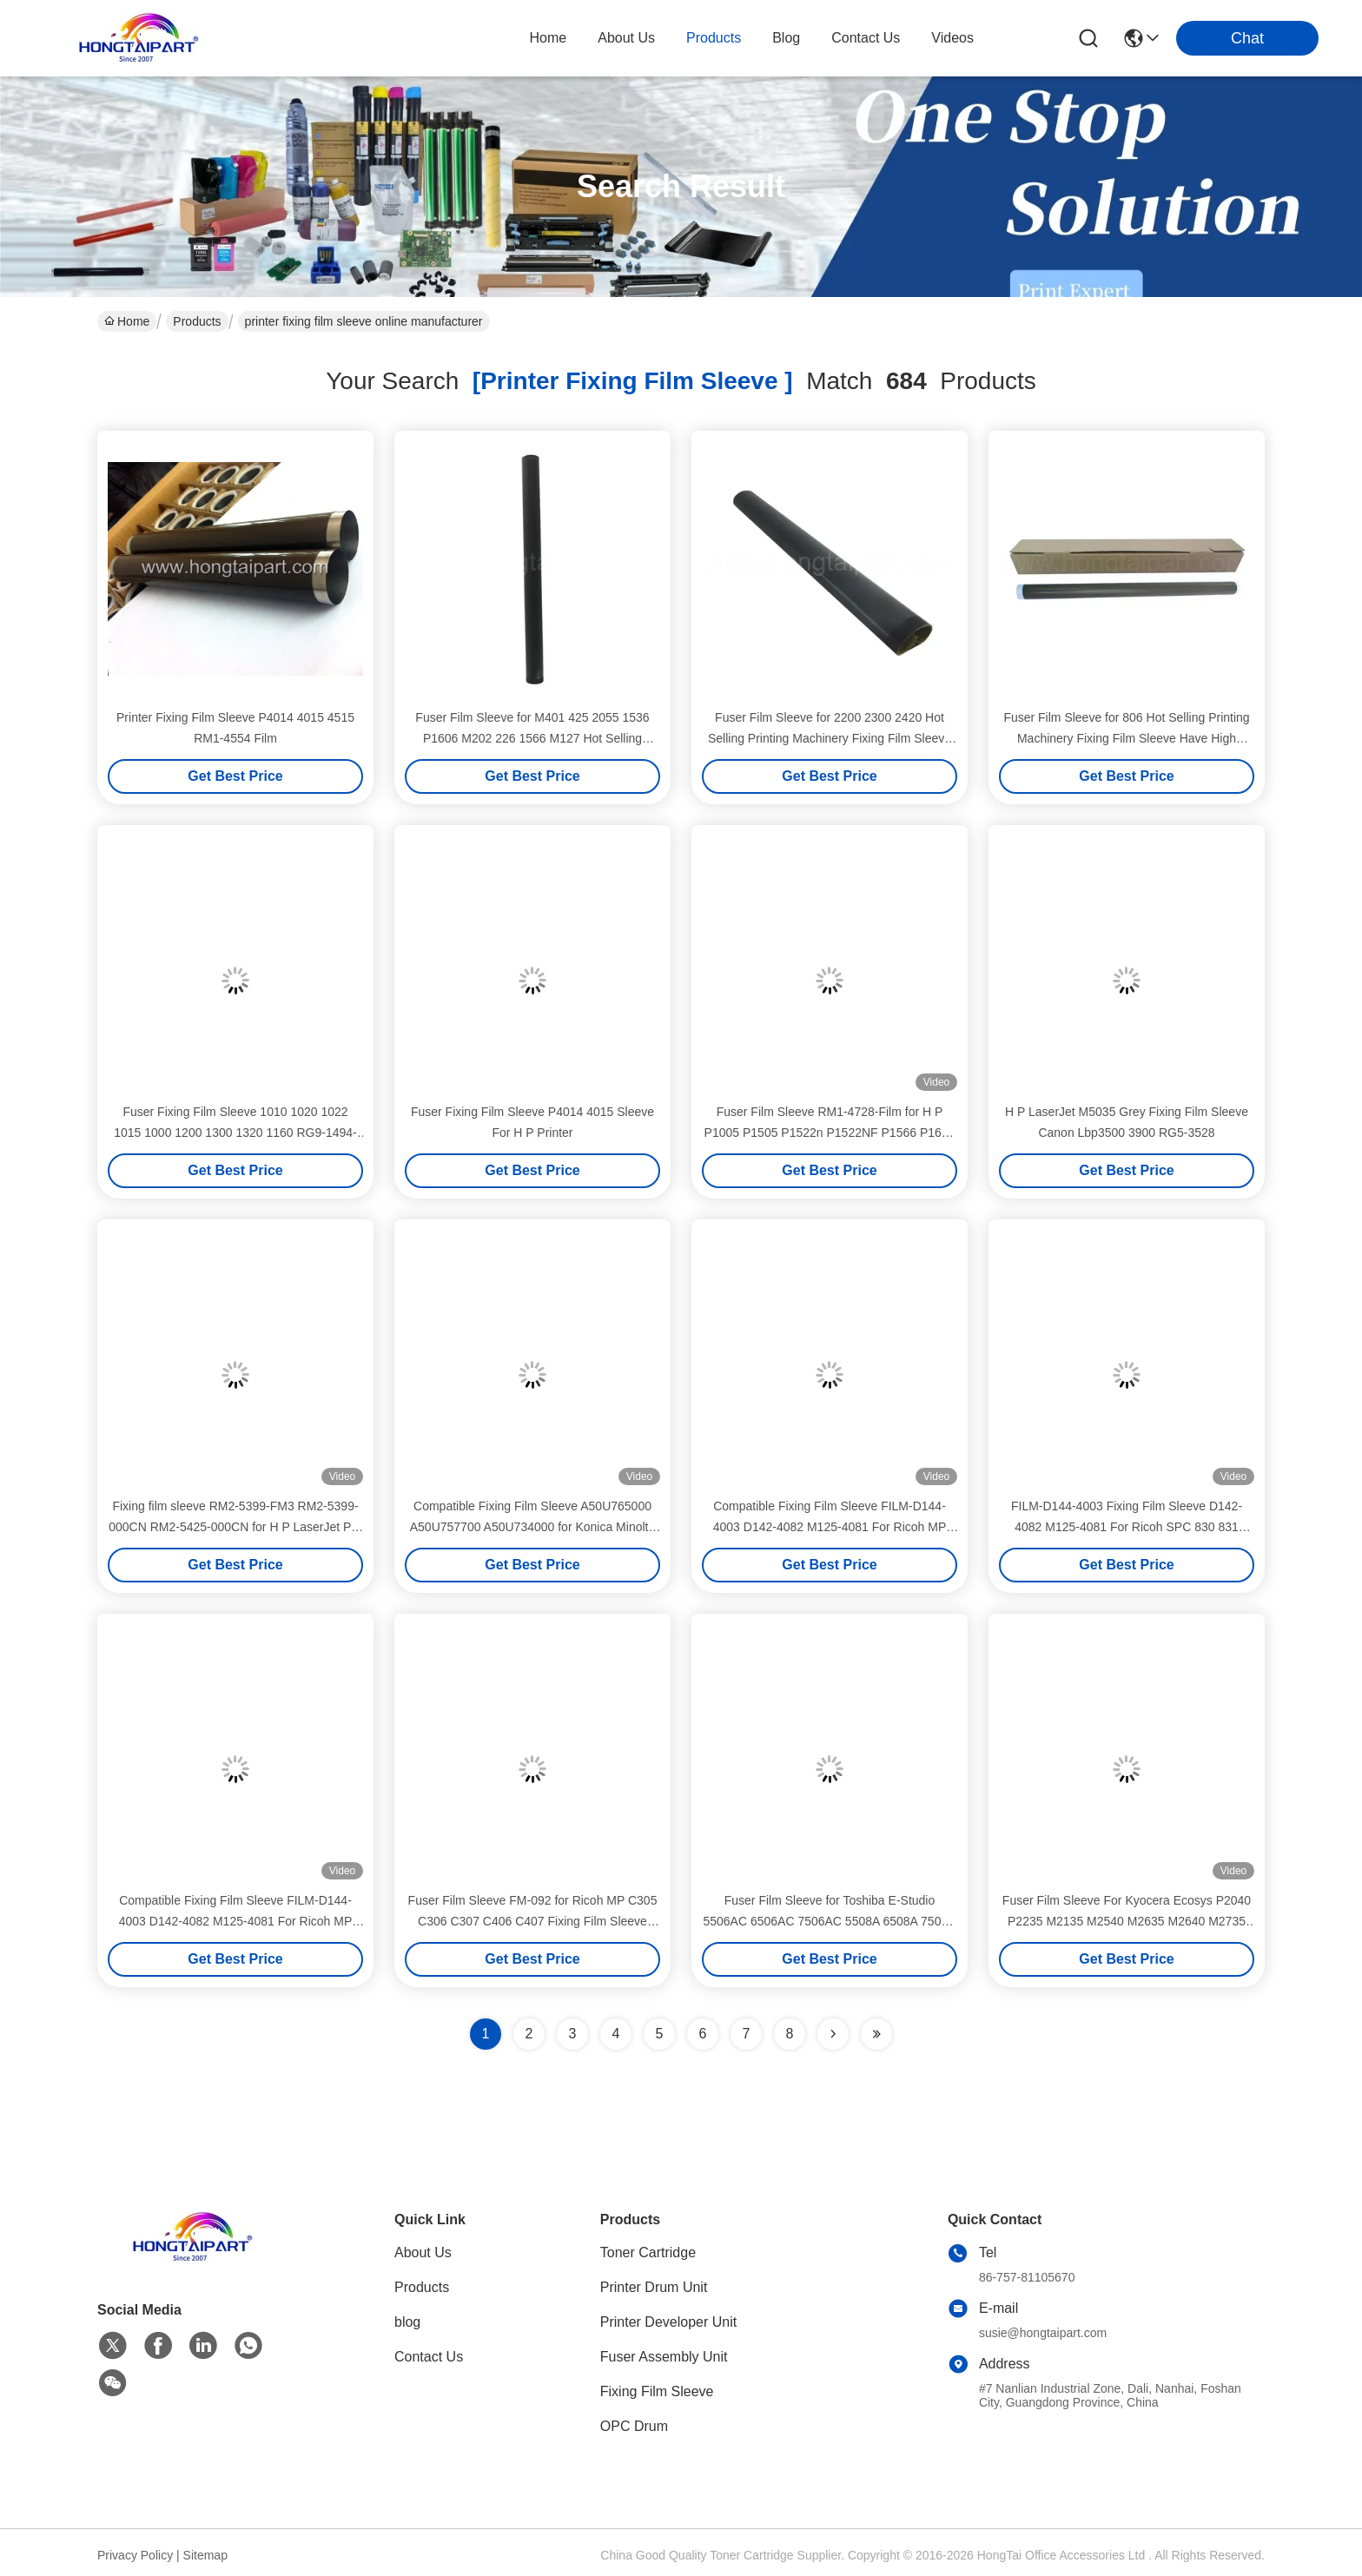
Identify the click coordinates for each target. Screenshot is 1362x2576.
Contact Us (428, 2356)
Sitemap (205, 2555)
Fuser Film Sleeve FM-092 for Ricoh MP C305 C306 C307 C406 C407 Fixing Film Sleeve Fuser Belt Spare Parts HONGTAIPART (533, 1921)
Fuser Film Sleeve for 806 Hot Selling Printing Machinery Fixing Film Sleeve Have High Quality (1126, 738)
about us (626, 37)
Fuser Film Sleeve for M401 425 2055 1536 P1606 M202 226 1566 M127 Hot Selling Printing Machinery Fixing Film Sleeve (532, 738)
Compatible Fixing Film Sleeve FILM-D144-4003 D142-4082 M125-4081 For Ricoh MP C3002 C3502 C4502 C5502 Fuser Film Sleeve (829, 1527)
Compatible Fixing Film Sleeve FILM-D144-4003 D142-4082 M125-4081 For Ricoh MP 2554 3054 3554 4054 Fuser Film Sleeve (236, 1921)
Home (548, 37)
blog (786, 37)
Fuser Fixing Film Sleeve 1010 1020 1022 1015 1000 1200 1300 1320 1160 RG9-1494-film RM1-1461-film (235, 1132)
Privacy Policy (135, 2555)
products (713, 37)
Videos (952, 37)
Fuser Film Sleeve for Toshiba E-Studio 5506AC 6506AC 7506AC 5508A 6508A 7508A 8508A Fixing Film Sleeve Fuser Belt (829, 1921)
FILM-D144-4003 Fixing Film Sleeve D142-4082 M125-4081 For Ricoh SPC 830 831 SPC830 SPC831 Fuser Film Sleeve (1126, 1527)
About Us (423, 2252)
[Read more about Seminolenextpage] (833, 2034)
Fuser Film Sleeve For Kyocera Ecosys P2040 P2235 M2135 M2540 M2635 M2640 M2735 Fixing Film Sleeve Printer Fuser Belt (1126, 1921)
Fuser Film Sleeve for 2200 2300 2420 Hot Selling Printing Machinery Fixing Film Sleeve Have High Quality (829, 738)
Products (197, 321)
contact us (865, 37)
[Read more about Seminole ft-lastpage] (876, 2034)
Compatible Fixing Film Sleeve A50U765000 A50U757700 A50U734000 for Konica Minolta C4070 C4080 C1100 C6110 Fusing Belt (533, 1527)
